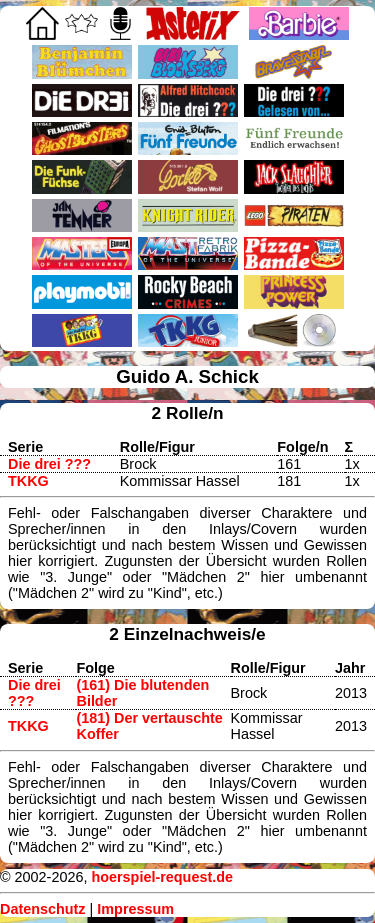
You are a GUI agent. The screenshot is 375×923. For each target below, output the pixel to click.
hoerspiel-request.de (162, 877)
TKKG (28, 481)
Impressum (135, 909)
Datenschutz (43, 909)
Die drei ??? (49, 464)
